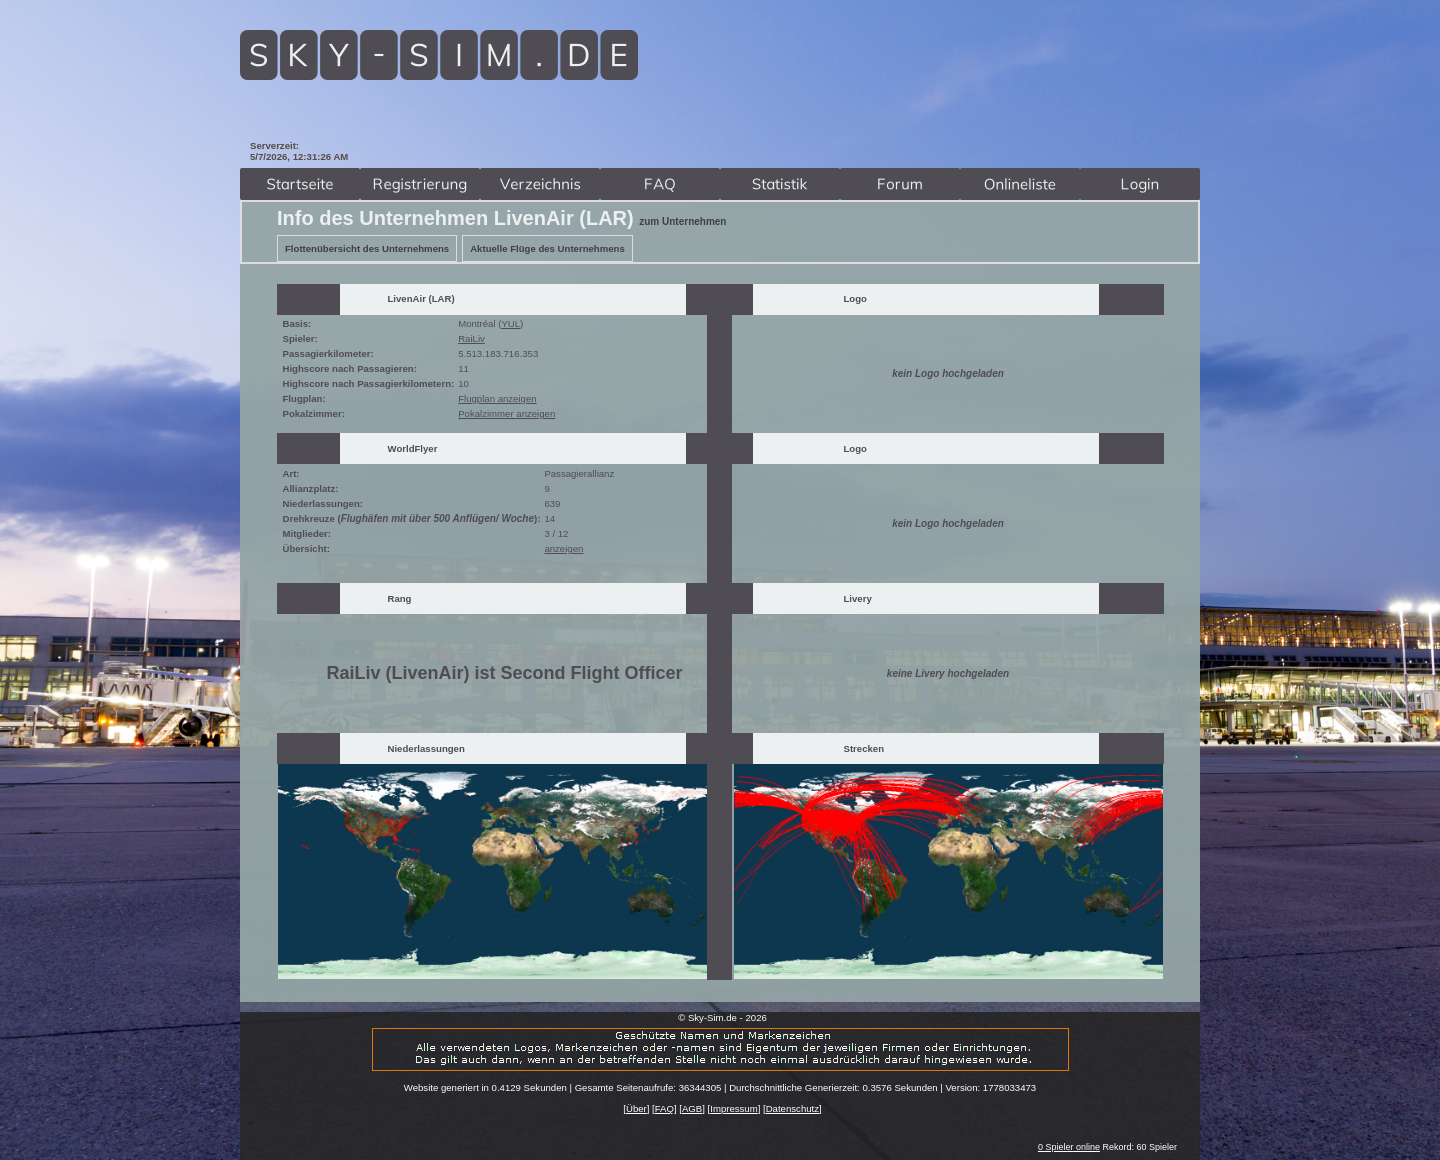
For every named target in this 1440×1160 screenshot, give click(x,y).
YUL (510, 323)
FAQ (664, 1108)
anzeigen (563, 548)
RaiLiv (471, 338)
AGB (692, 1108)
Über (636, 1108)
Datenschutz (792, 1108)
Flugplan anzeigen (497, 398)
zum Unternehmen (682, 221)
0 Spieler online (1069, 1147)
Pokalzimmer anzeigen (506, 413)
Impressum (733, 1108)
